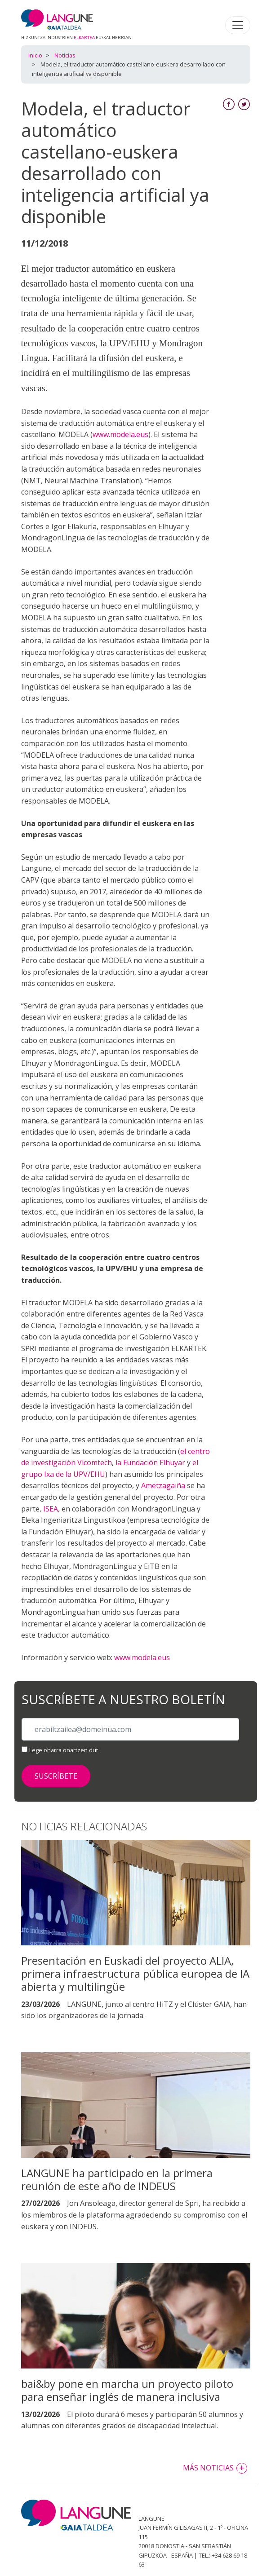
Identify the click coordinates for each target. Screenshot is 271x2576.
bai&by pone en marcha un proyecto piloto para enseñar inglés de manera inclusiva (127, 2390)
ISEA (50, 1509)
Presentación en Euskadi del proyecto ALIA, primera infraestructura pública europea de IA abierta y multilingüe (135, 1973)
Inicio (35, 55)
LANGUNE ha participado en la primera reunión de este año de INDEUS (117, 2179)
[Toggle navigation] (237, 25)
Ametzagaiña (163, 1485)
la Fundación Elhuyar (150, 1462)
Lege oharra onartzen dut (63, 1750)
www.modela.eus (120, 434)
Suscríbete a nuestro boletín (123, 1699)
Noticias (65, 55)
